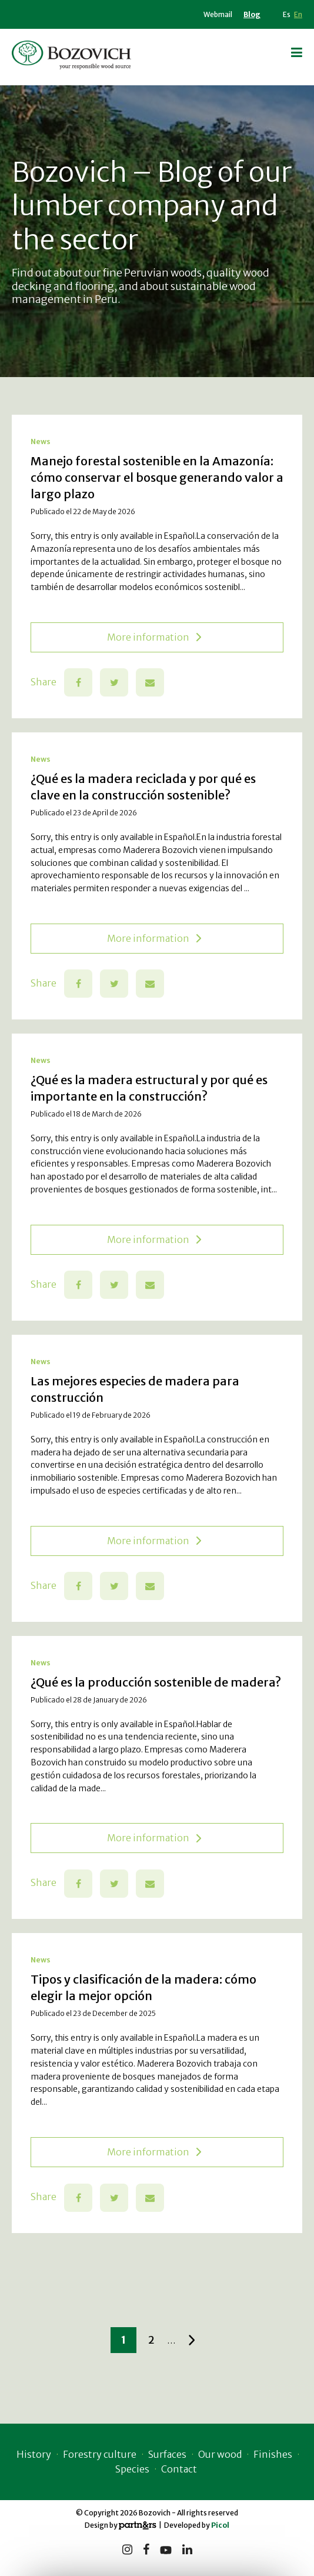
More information (154, 637)
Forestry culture (99, 2454)
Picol (220, 2525)
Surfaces (167, 2454)
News (41, 441)
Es (286, 14)
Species (132, 2469)
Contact (179, 2469)
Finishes (272, 2454)
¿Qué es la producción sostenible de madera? (156, 1682)
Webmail (217, 14)
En (298, 14)
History (33, 2454)
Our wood (220, 2454)
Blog (251, 14)
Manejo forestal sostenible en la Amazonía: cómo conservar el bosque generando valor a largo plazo (157, 477)
